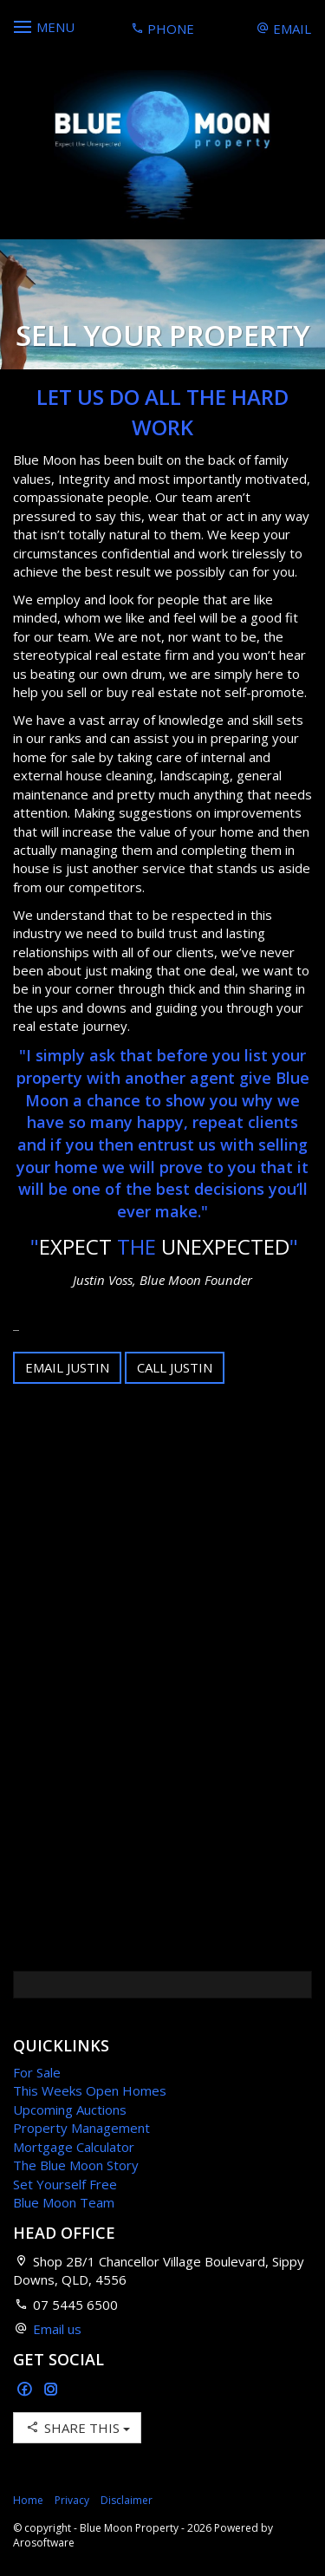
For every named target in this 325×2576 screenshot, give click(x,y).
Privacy (72, 2500)
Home (28, 2500)
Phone (162, 28)
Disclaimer (127, 2500)
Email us (57, 2329)
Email (284, 28)
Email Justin (67, 1367)
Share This (77, 2427)
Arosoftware (44, 2542)
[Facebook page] (26, 2390)
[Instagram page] (51, 2390)
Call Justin (174, 1367)
